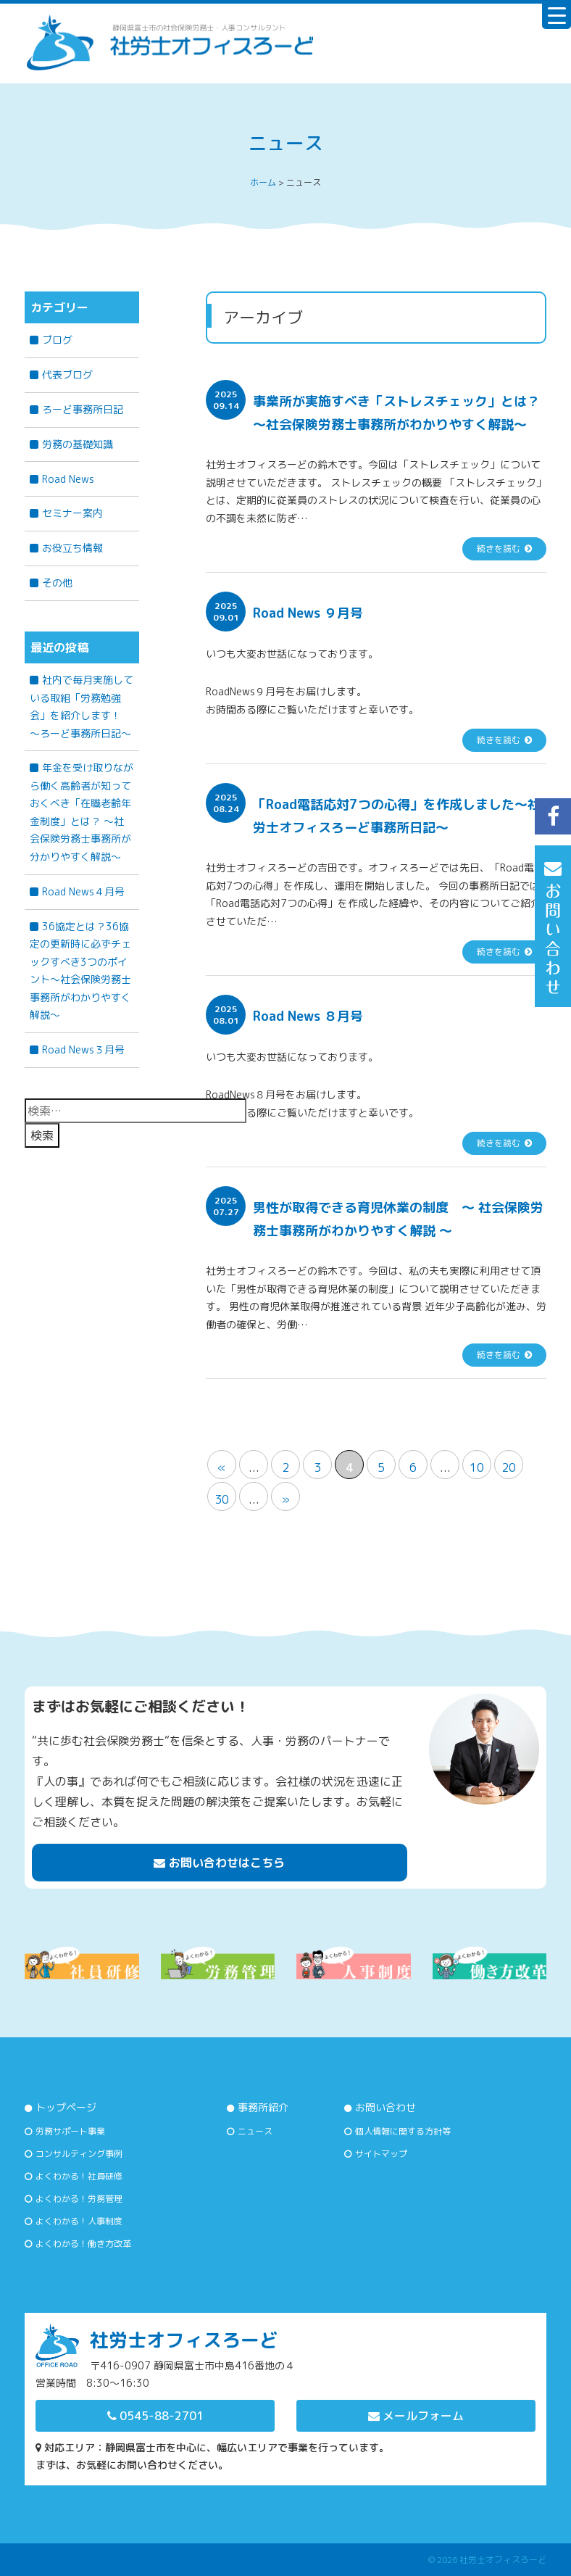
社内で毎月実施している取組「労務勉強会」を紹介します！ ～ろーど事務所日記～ (81, 706)
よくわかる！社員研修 (79, 2176)
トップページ (66, 2107)
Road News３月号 (83, 1049)
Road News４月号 (83, 891)
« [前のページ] (221, 1467)
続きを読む (498, 548)
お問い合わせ (385, 2107)
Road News (68, 479)
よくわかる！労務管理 (79, 2198)
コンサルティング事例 (79, 2154)
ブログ (57, 340)
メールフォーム (416, 2416)
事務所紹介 (263, 2107)
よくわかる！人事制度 (79, 2221)
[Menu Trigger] (556, 14)
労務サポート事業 (70, 2131)
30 (221, 1499)
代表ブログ (67, 374)
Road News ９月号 (308, 613)
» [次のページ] (285, 1499)
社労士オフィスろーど (502, 2560)
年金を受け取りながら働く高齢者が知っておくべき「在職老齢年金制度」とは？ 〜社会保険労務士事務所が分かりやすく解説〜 (81, 812)
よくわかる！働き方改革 (83, 2243)
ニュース (255, 2131)
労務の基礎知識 (77, 444)
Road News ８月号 (308, 1016)
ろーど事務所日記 (82, 409)
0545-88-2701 (155, 2416)
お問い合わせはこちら (219, 1863)
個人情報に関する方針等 (403, 2131)
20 (508, 1467)
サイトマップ (381, 2154)
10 (477, 1467)
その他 (57, 582)
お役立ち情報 (72, 548)
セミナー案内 (72, 513)
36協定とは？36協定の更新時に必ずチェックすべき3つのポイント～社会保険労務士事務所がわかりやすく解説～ (80, 970)
